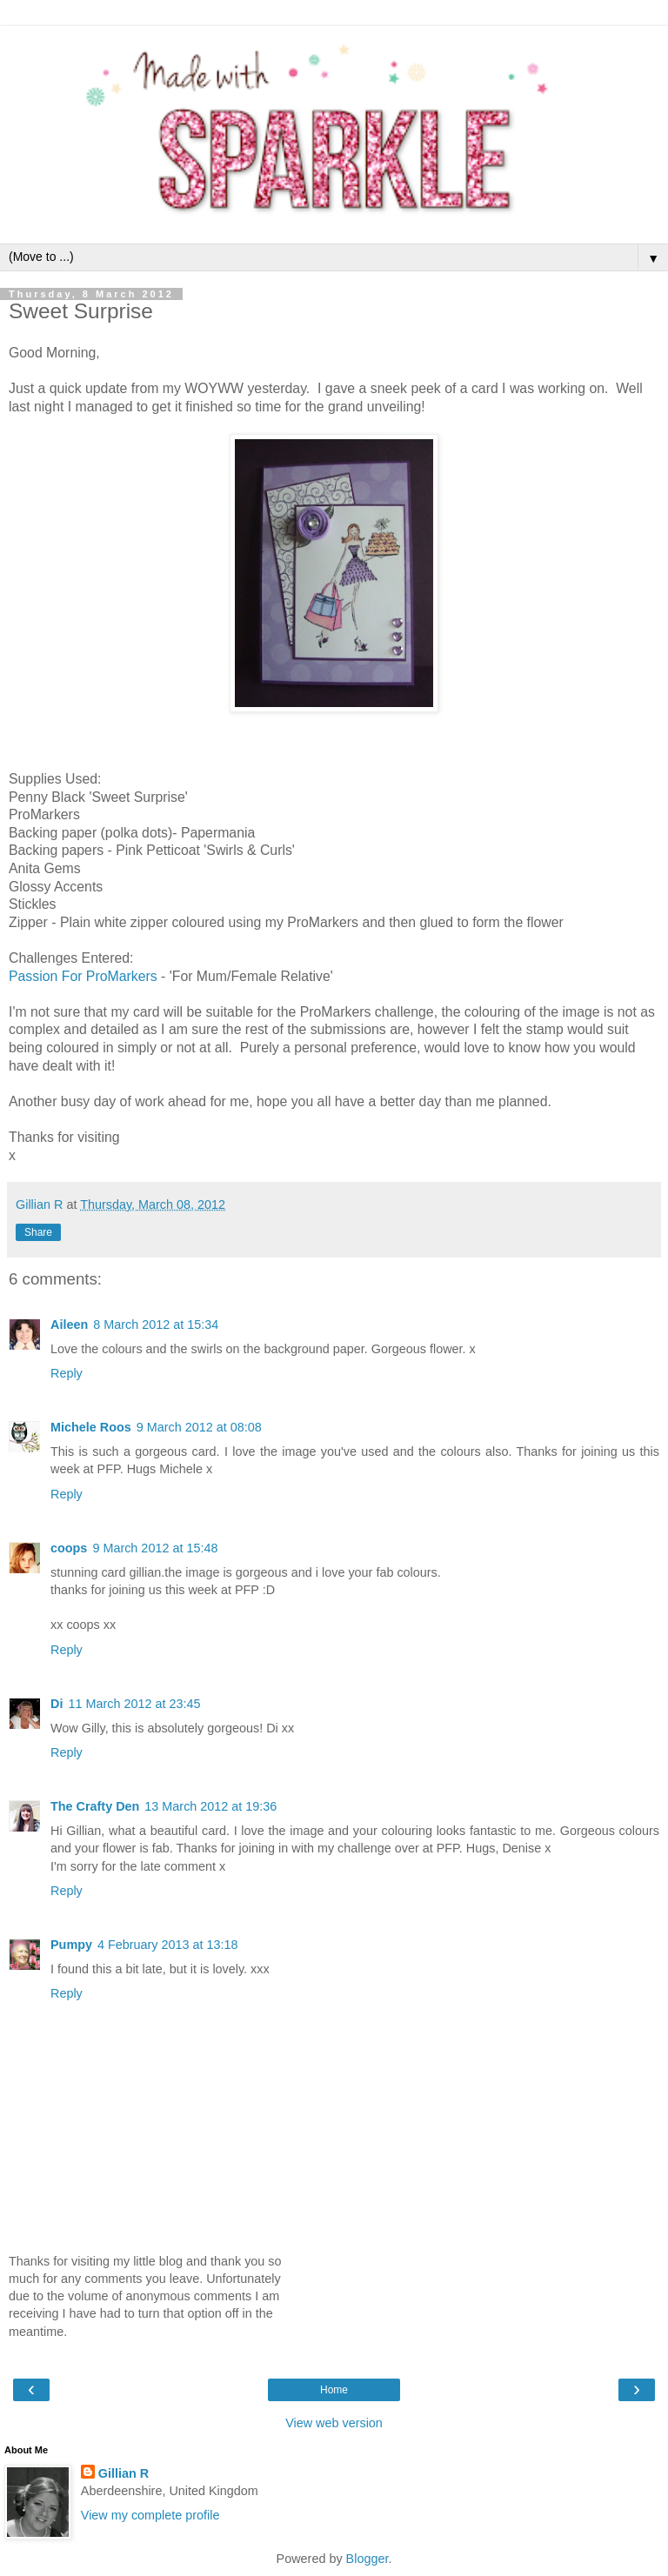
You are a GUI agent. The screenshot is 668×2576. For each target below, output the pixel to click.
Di (56, 1704)
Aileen (69, 1324)
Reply (66, 1373)
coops (68, 1548)
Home (334, 2390)
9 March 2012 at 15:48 (154, 1548)
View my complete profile (150, 2515)
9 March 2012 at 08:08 (199, 1427)
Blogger (367, 2559)
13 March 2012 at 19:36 (210, 1806)
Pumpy (71, 1945)
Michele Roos (90, 1427)
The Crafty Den (94, 1806)
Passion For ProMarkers (83, 976)
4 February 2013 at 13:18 (167, 1945)
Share (38, 1232)
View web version (334, 2423)
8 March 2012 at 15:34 (155, 1324)
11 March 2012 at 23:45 (134, 1704)
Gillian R (123, 2473)
